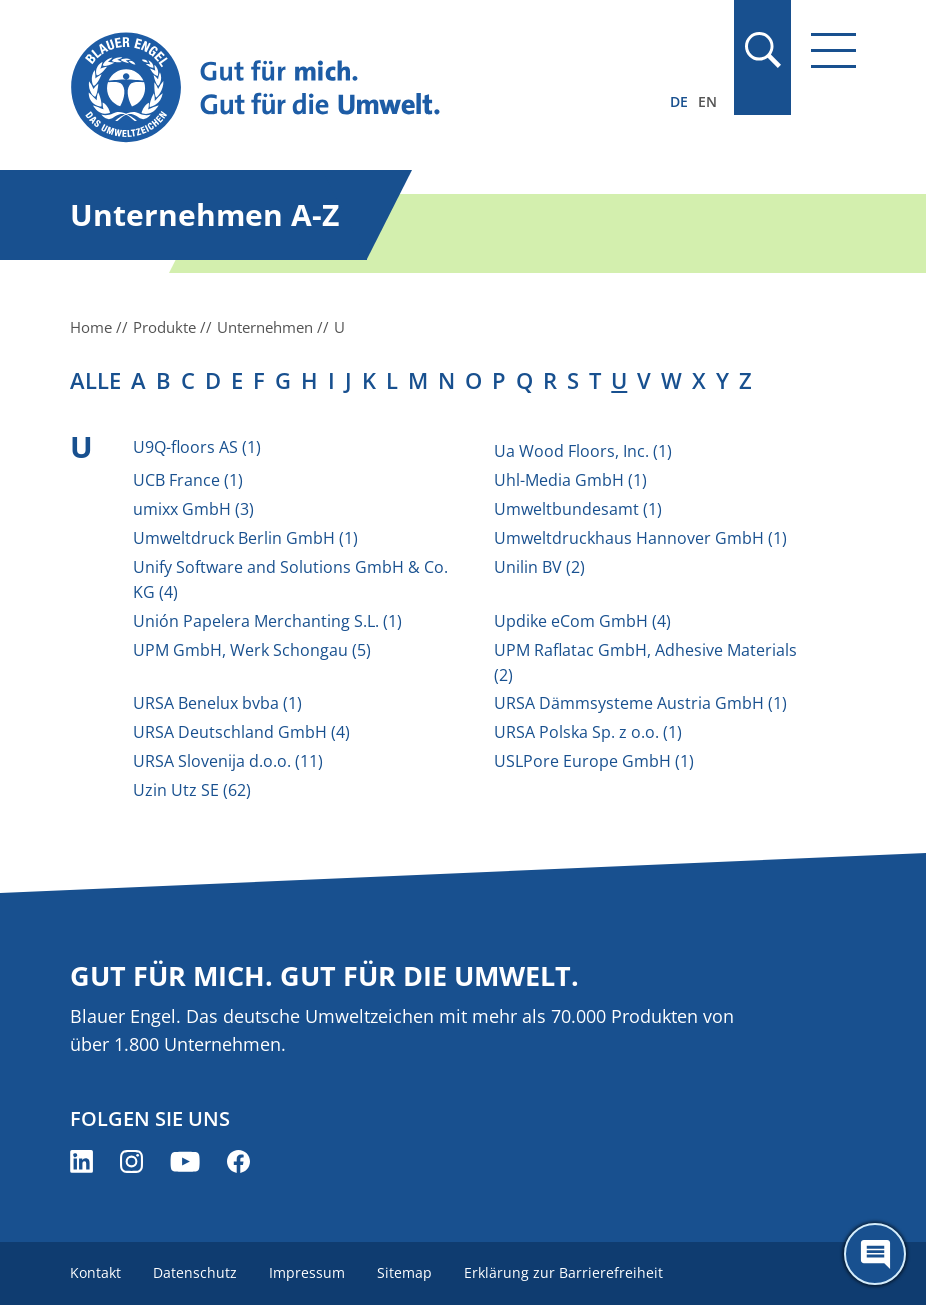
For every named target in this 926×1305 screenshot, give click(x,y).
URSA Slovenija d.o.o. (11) (228, 761)
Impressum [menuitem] (307, 1272)
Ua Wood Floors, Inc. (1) (583, 451)
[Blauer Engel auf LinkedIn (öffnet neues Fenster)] (81, 1161)
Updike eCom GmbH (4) (582, 621)
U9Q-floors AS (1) (197, 447)
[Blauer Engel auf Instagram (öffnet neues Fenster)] (131, 1161)
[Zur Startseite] (345, 88)
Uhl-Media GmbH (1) (570, 480)
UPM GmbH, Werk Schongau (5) (252, 650)
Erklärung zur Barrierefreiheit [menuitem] (563, 1272)
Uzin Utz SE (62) (192, 790)
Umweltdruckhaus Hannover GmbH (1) (640, 538)
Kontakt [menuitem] (95, 1272)
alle (95, 380)
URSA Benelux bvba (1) (217, 703)
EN (707, 101)
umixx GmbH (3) (193, 509)
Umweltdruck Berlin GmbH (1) (245, 538)
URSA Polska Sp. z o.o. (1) (588, 732)
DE (679, 101)
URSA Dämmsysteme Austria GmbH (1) (640, 703)
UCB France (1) (188, 480)
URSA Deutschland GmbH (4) (241, 732)
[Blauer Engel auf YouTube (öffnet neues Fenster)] (185, 1161)
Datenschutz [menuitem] (195, 1272)
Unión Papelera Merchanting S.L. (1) (267, 621)
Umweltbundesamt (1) (578, 509)
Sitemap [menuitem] (404, 1272)
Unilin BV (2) (539, 567)
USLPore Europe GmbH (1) (594, 761)
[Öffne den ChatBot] (875, 1254)
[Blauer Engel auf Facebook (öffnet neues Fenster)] (238, 1161)
